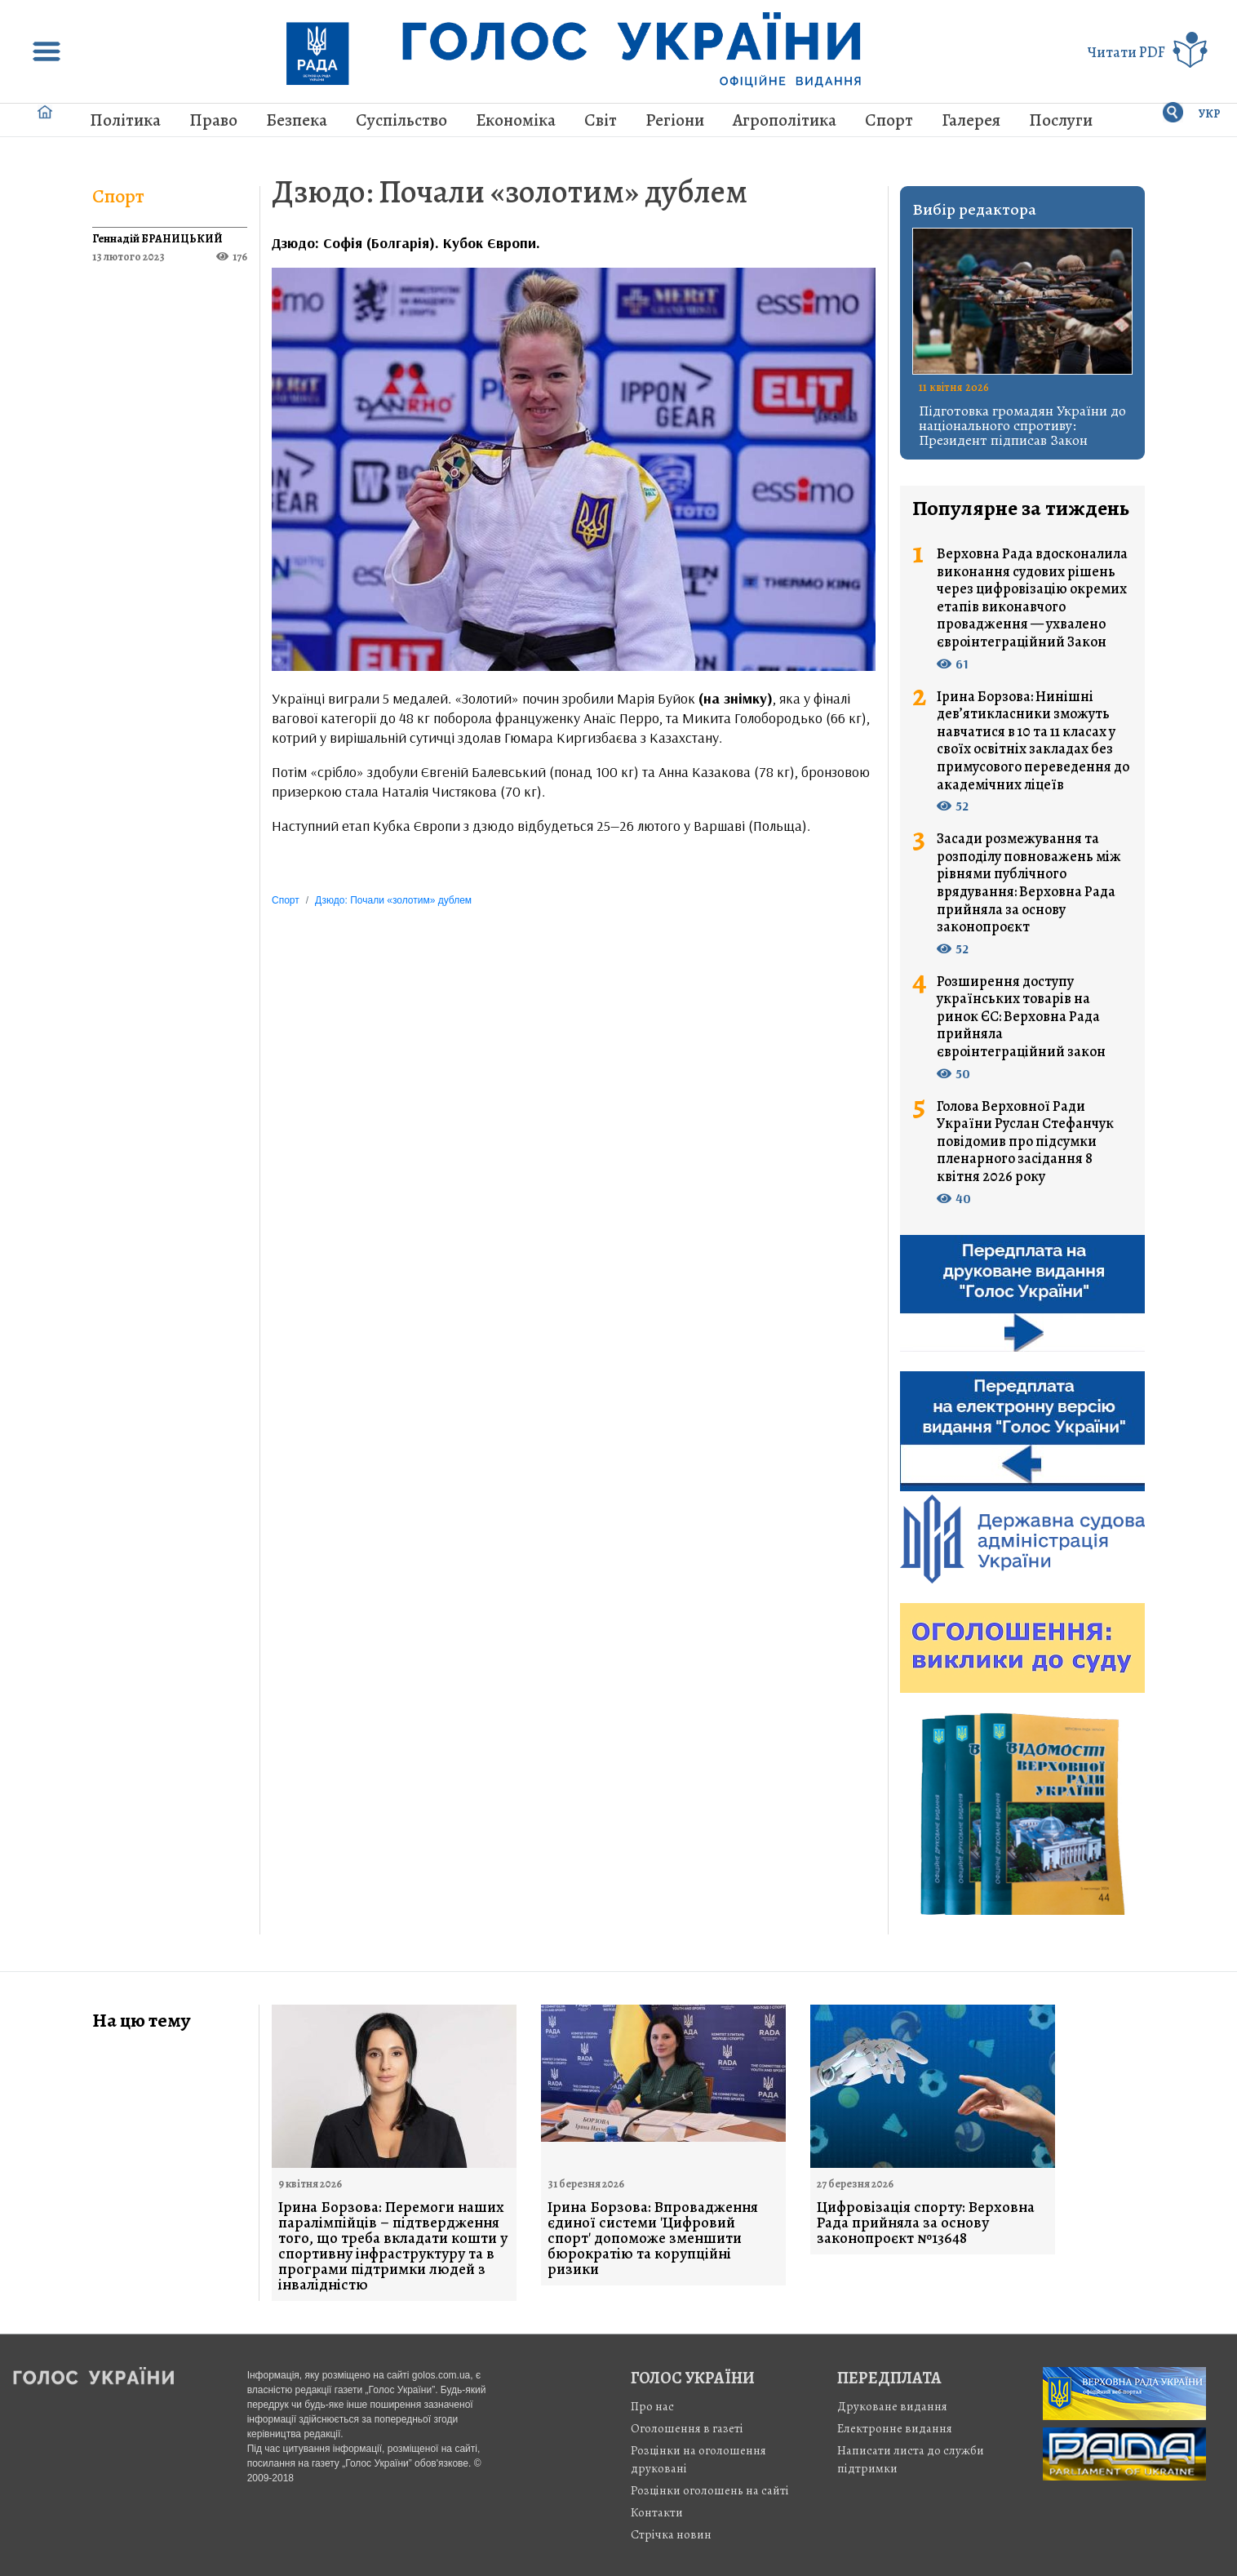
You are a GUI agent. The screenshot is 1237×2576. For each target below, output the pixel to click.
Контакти (657, 2512)
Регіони (674, 120)
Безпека (296, 120)
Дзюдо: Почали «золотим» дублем (509, 191)
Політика (125, 120)
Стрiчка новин (671, 2534)
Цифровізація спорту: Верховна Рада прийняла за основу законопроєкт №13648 (926, 2223)
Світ (600, 120)
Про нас (652, 2406)
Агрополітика (784, 120)
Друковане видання (892, 2406)
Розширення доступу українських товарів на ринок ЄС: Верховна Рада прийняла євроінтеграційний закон (1021, 1017)
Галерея (971, 120)
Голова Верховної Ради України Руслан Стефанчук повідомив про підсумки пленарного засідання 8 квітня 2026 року (1025, 1142)
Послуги (1061, 120)
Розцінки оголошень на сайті (710, 2490)
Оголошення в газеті (687, 2428)
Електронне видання (894, 2428)
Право (213, 120)
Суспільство (401, 120)
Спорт (889, 120)
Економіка (516, 120)
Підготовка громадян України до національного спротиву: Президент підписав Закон (1022, 425)
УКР (1210, 114)
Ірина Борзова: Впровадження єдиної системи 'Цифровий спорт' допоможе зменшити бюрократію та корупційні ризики (653, 2238)
